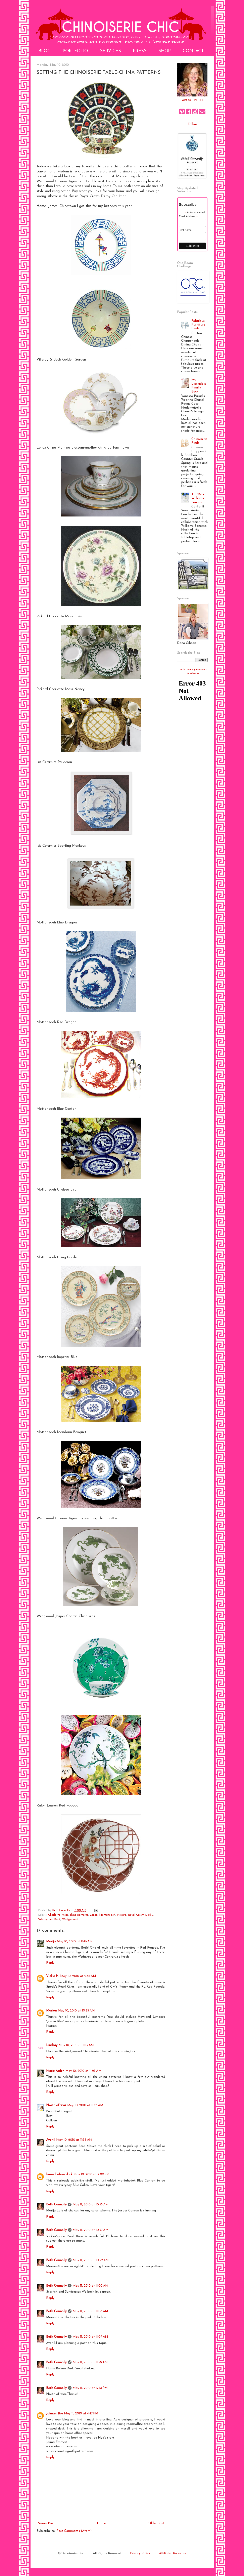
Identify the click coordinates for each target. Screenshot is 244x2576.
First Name (185, 230)
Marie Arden (55, 2071)
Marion (51, 2010)
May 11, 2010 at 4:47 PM (81, 2413)
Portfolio (75, 51)
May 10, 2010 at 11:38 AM (74, 2140)
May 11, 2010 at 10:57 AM (90, 2230)
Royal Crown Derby (140, 1914)
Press (139, 51)
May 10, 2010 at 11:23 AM (83, 2071)
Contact (193, 51)
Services (110, 51)
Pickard (121, 1914)
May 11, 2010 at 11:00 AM (90, 2285)
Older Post (156, 2523)
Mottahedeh (107, 1914)
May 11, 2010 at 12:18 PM (90, 2388)
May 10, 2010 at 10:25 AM (76, 2010)
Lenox (94, 1914)
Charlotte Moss (58, 1914)
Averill (50, 2140)
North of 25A (56, 2105)
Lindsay (51, 2045)
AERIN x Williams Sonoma (197, 498)
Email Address (188, 216)
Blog (45, 51)
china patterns (79, 1914)
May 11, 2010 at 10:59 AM (91, 2260)
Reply (50, 1962)
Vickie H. (52, 1976)
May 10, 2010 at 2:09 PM (91, 2174)
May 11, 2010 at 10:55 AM (90, 2204)
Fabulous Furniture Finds (198, 324)
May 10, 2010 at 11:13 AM (76, 2045)
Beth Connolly (56, 2204)
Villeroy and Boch (49, 1919)
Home (101, 2523)
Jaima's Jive (54, 2413)
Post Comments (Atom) (74, 2531)
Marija (51, 1941)
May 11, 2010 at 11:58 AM (90, 2362)
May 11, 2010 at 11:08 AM (90, 2311)
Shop (164, 51)
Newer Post (46, 2523)
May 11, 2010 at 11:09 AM (90, 2336)
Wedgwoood (70, 1919)
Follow (192, 124)
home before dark (59, 2174)
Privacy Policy (140, 2553)
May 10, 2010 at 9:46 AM (75, 1941)
